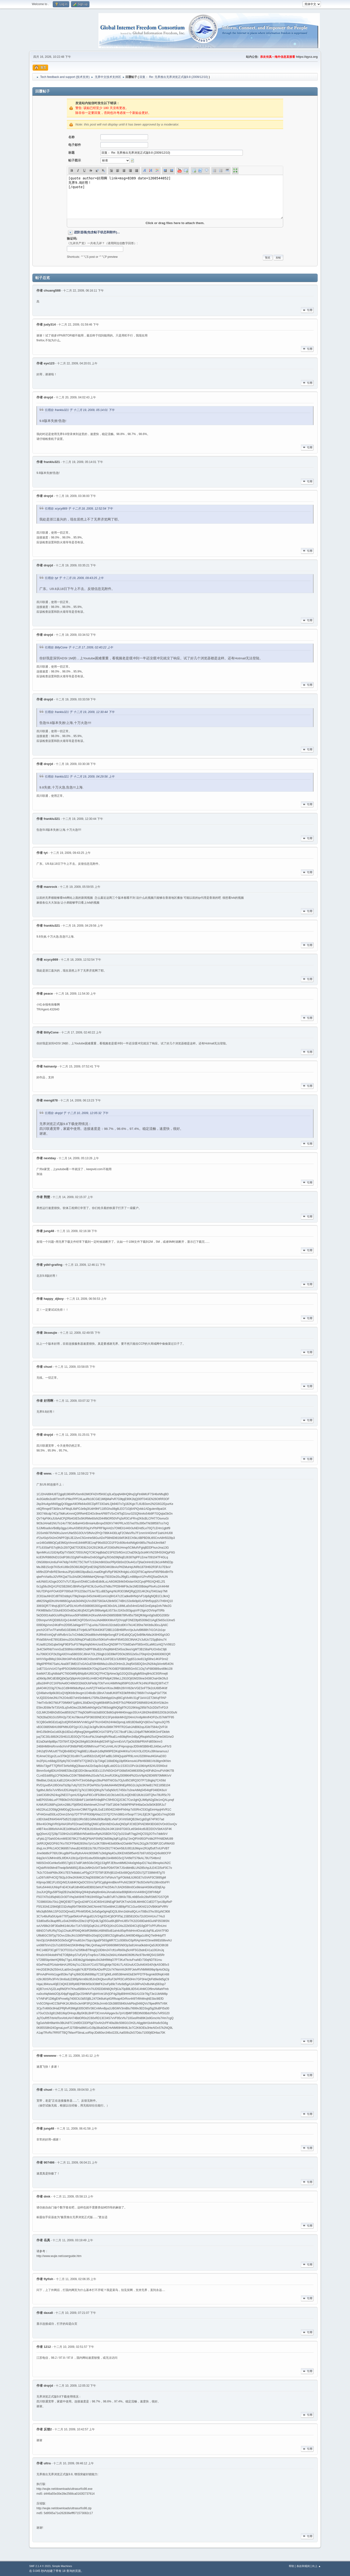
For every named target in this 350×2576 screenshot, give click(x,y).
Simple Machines (62, 2566)
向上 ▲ (316, 2566)
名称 (71, 137)
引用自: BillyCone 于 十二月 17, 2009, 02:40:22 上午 (78, 647)
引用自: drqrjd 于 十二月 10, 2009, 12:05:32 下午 (76, 1113)
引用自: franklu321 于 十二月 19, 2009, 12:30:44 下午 (79, 712)
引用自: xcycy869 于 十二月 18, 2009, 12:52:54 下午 (78, 508)
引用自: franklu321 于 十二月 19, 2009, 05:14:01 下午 (79, 410)
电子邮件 (74, 145)
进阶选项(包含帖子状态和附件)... (97, 232)
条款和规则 (303, 2566)
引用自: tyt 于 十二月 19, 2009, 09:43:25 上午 (74, 578)
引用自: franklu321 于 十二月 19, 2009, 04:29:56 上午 (79, 776)
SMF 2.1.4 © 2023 (40, 2566)
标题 (71, 152)
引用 (307, 310)
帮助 (291, 2566)
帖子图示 (74, 160)
